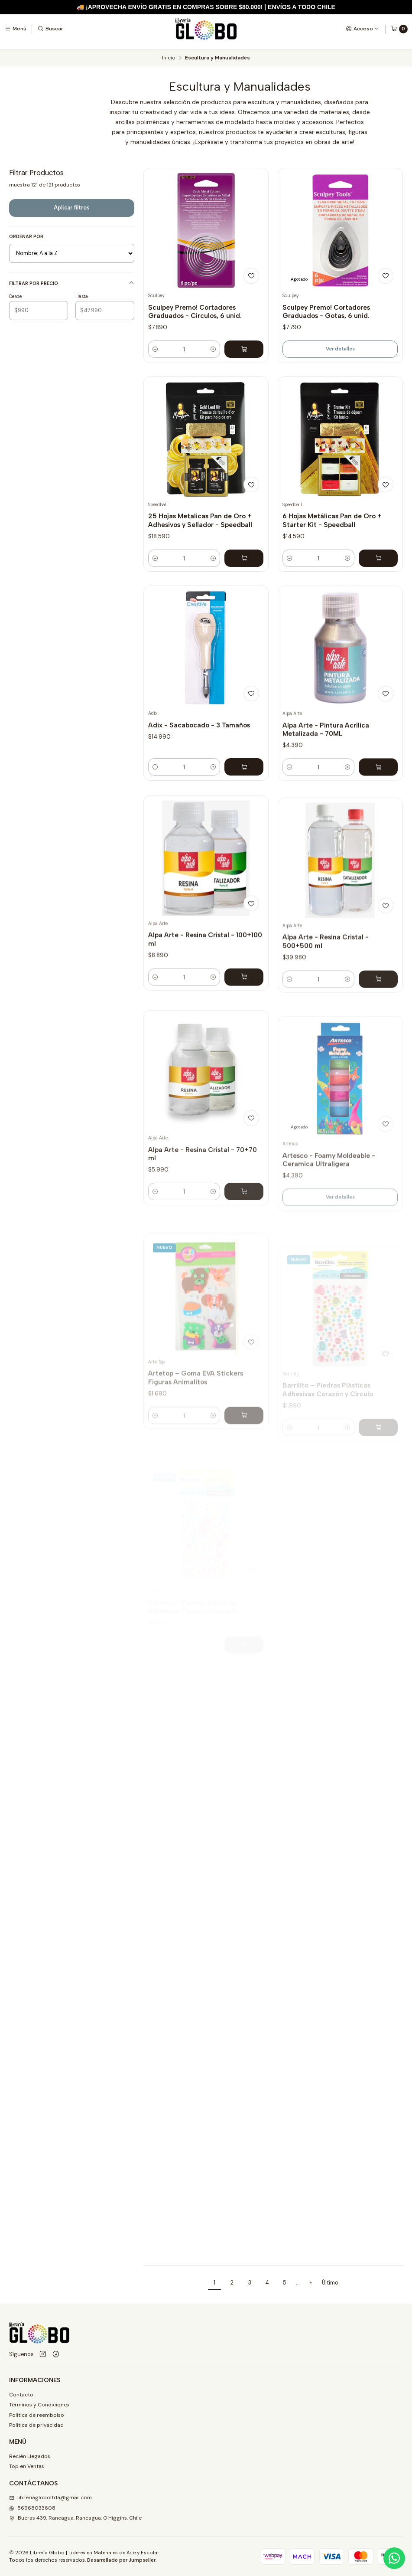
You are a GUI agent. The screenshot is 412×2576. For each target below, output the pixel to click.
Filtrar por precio (71, 283)
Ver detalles (340, 349)
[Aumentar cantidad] (213, 349)
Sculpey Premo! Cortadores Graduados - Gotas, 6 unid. (326, 311)
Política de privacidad (36, 2425)
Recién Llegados (29, 2456)
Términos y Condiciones (39, 2404)
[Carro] (399, 29)
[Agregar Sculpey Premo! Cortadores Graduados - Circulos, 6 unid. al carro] (243, 349)
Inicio (168, 58)
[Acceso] (362, 29)
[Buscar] (50, 29)
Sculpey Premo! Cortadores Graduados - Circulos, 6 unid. (195, 311)
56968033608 (32, 2507)
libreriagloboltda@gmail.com (50, 2497)
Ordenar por (26, 236)
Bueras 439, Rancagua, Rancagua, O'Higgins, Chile (75, 2517)
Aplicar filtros (72, 207)
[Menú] (15, 29)
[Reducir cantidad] (155, 349)
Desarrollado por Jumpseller (121, 2560)
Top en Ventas (26, 2466)
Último (330, 2282)
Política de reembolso (36, 2415)
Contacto (21, 2394)
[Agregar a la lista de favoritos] (251, 276)
